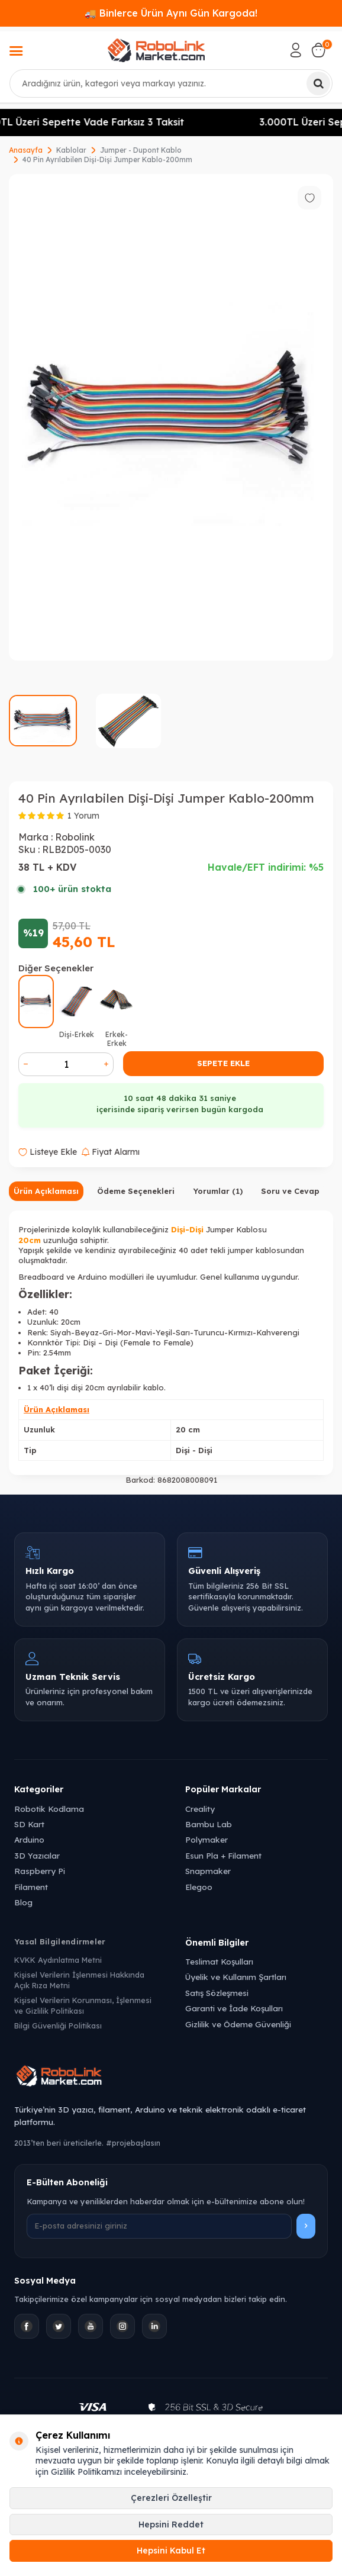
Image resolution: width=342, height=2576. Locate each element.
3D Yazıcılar (37, 1855)
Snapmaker (208, 1871)
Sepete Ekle (223, 1063)
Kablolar (71, 150)
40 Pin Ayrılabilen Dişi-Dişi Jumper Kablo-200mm (107, 159)
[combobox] (171, 83)
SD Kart (29, 1824)
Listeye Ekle (47, 1152)
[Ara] (318, 83)
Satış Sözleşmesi (217, 1993)
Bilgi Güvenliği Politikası (58, 2025)
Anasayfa (26, 150)
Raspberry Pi (39, 1871)
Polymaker (206, 1839)
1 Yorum (83, 815)
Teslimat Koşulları (219, 1961)
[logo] (156, 50)
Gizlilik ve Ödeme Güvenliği (238, 2024)
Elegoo (198, 1887)
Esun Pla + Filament (223, 1855)
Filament (31, 1887)
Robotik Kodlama (49, 1809)
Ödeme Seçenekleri (136, 1191)
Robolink (75, 837)
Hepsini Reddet (171, 2524)
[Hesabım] (296, 50)
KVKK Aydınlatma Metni (58, 1960)
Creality (200, 1809)
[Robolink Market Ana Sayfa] (171, 2077)
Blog (23, 1902)
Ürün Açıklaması (46, 1191)
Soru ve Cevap (290, 1191)
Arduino (29, 1839)
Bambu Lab (208, 1824)
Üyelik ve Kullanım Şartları (235, 1977)
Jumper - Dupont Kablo (141, 150)
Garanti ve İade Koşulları (234, 2008)
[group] (171, 417)
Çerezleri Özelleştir (171, 2498)
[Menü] (15, 52)
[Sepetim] (318, 50)
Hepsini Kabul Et (171, 2550)
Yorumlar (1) (218, 1191)
